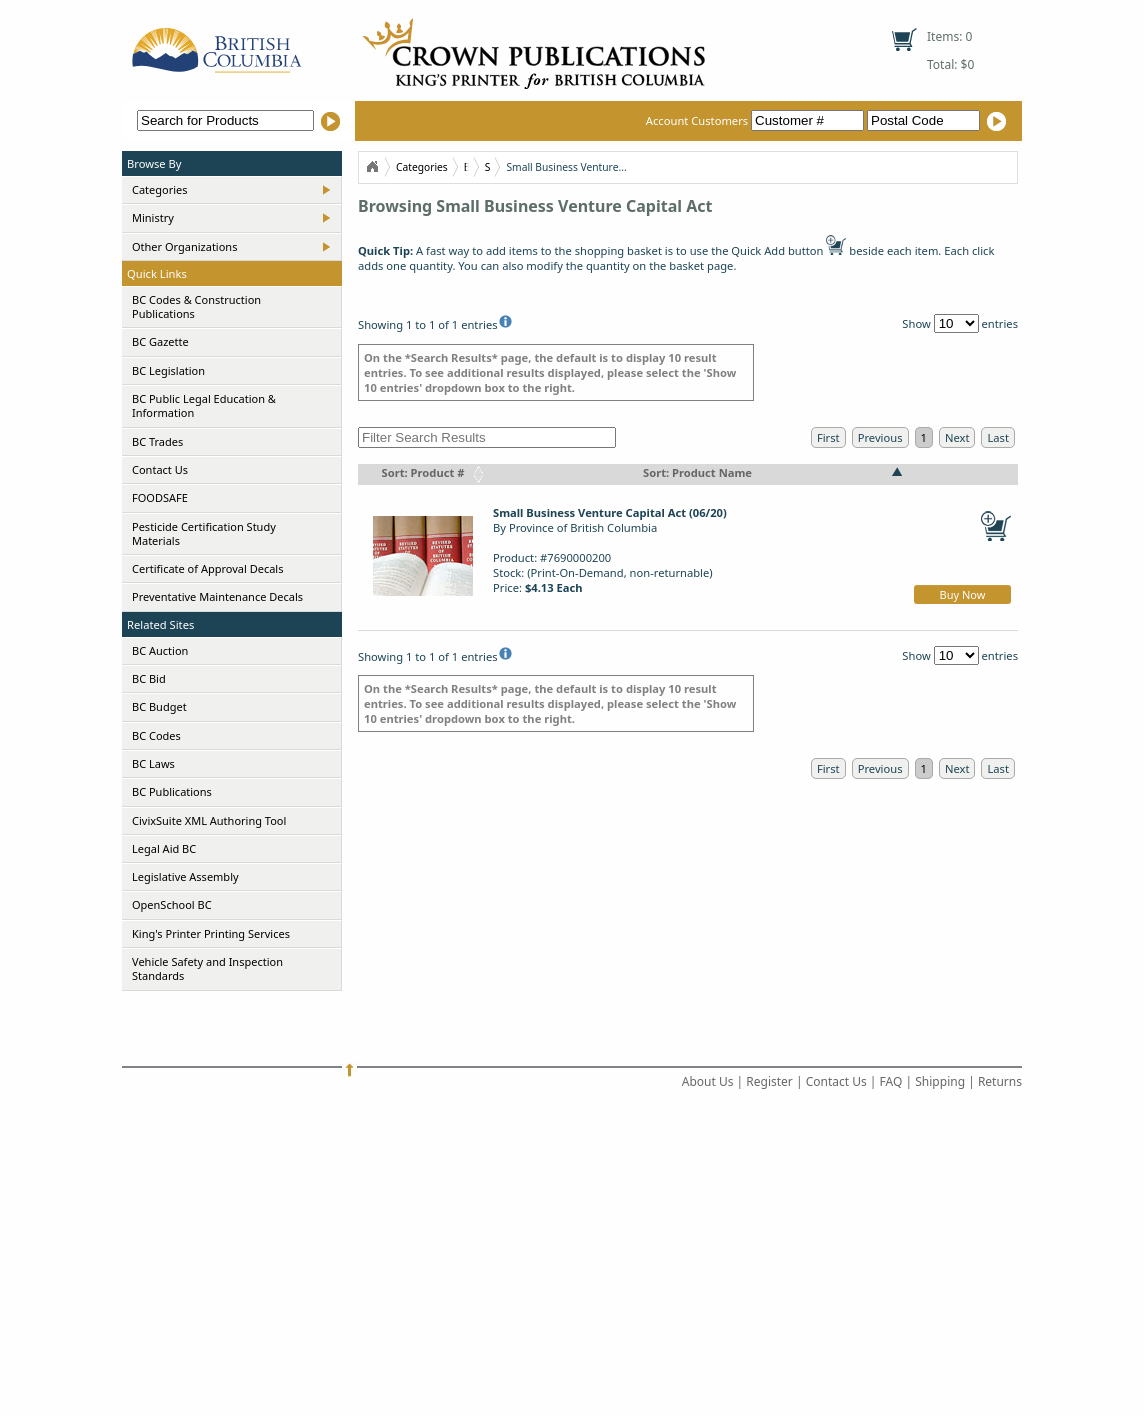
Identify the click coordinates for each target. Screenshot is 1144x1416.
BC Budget (159, 706)
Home (372, 167)
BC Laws (153, 763)
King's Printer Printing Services (211, 933)
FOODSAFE (160, 497)
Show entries (960, 323)
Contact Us (160, 469)
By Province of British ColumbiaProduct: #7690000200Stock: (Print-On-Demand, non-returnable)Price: (610, 550)
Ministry (153, 217)
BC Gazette (160, 341)
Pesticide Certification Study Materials (204, 533)
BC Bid (149, 678)
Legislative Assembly (185, 876)
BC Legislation (168, 370)
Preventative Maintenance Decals (217, 596)
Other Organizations (184, 246)
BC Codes (156, 735)
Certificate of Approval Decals (207, 568)
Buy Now (963, 594)
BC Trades (157, 441)
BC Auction (160, 650)
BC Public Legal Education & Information (204, 405)
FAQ (891, 1081)
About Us (708, 1081)
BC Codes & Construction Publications (196, 306)
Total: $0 (950, 64)
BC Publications (172, 791)
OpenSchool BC (172, 904)
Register (769, 1081)
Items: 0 (949, 36)
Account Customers (756, 120)
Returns (1000, 1081)
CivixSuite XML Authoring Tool (209, 820)
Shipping (940, 1081)
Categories (160, 189)
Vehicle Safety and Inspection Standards (207, 968)
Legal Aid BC (164, 848)
